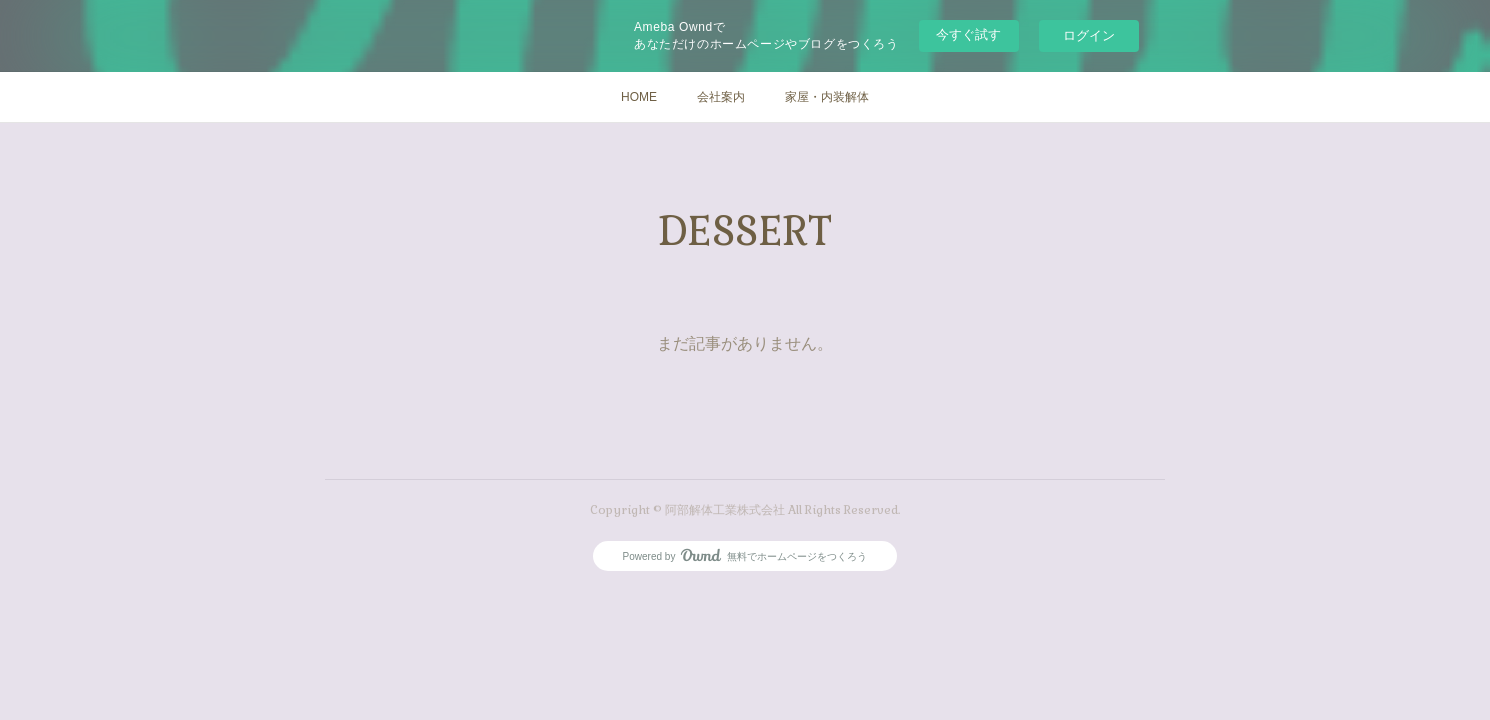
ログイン (1089, 35)
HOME (639, 97)
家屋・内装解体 (827, 97)
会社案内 (721, 97)
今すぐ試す (968, 34)
